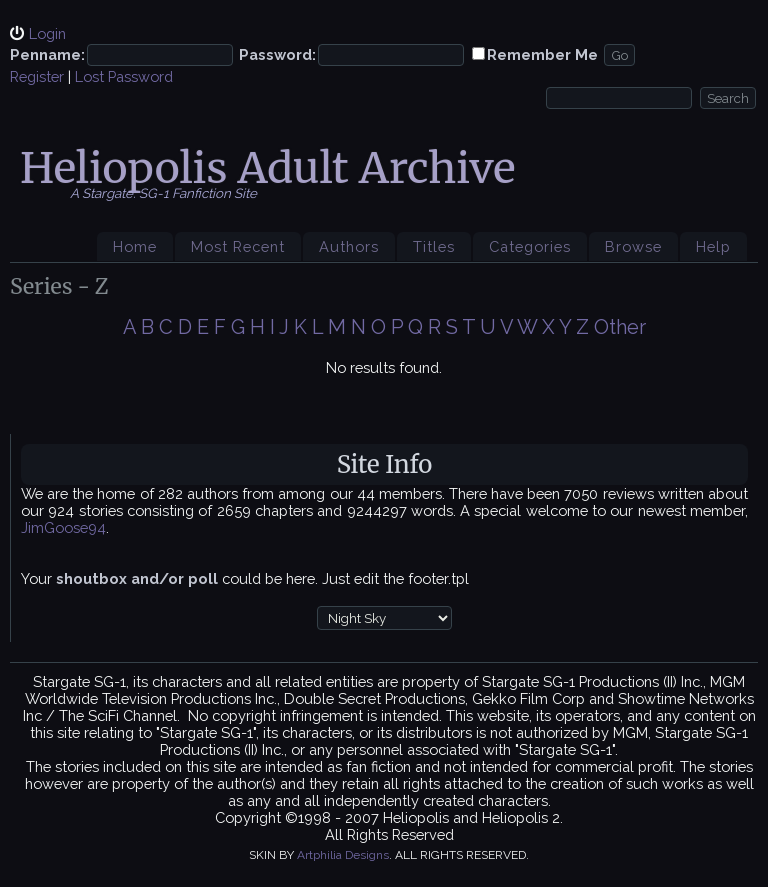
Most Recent (238, 246)
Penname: (47, 54)
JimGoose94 (63, 527)
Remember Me (542, 54)
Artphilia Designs (343, 855)
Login (47, 33)
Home (135, 246)
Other (620, 327)
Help (713, 246)
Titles (434, 246)
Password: (277, 54)
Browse (633, 246)
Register (37, 76)
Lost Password (124, 76)
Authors (349, 246)
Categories (530, 246)
